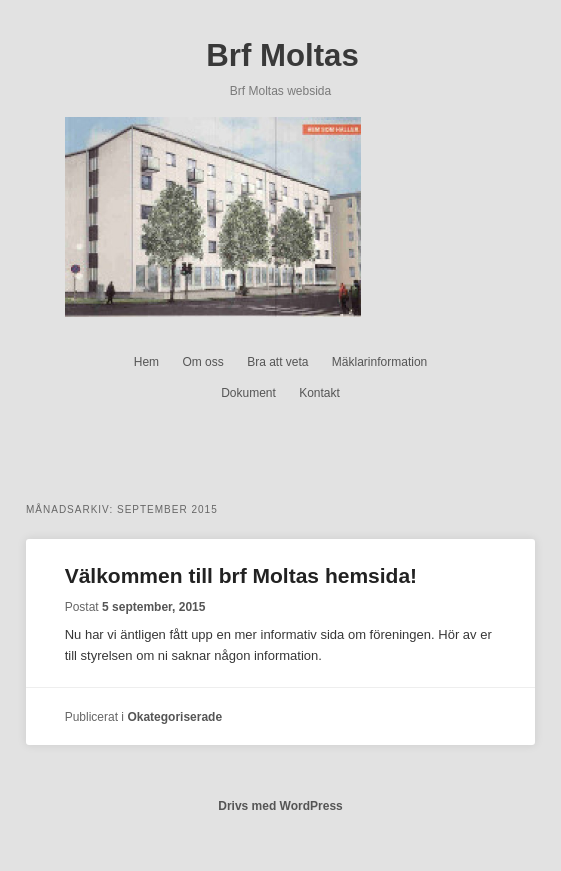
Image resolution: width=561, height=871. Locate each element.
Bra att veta (277, 362)
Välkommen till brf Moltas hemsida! (241, 575)
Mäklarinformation (379, 362)
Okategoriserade (174, 717)
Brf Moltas (282, 55)
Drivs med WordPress (280, 806)
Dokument (248, 393)
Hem (146, 362)
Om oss (202, 362)
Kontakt (319, 393)
